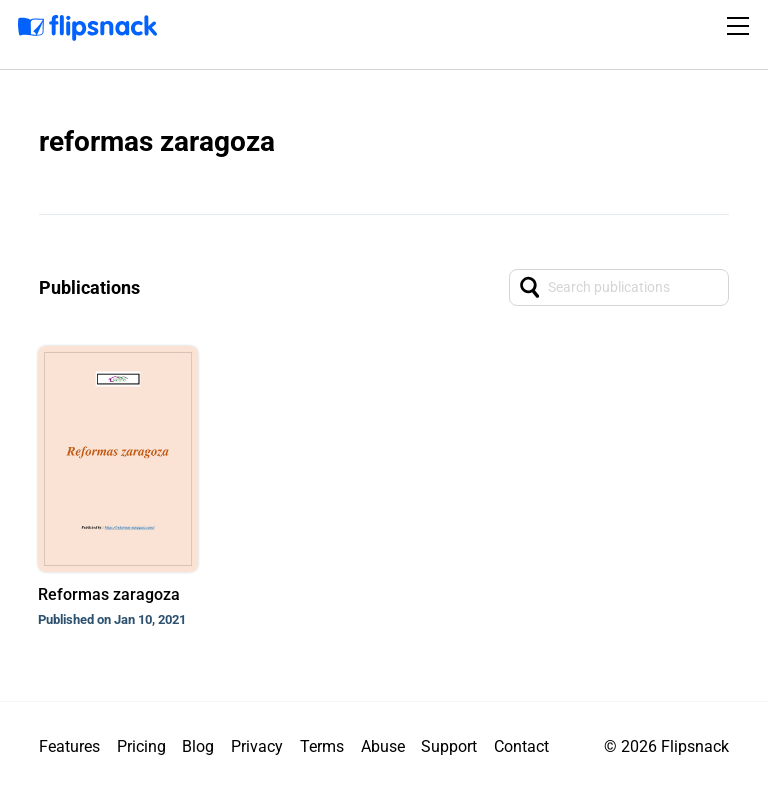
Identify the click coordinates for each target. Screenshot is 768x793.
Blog (198, 746)
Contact (521, 746)
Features (69, 746)
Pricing (141, 746)
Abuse (383, 746)
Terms (322, 746)
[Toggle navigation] (741, 26)
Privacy (257, 746)
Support (449, 746)
